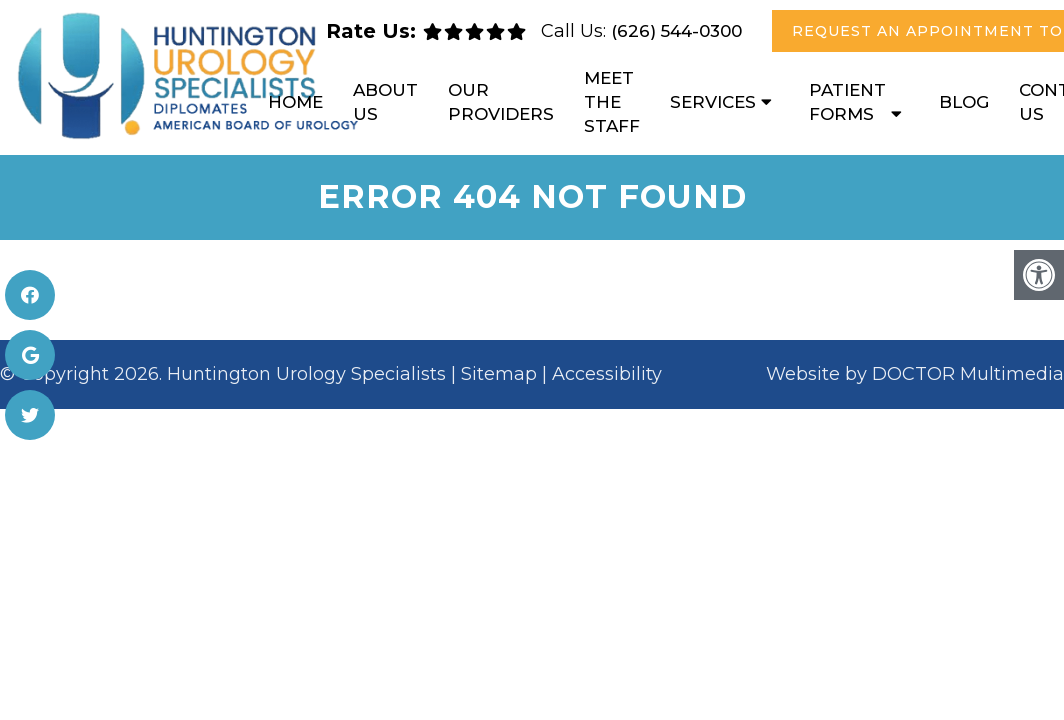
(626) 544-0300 (676, 31)
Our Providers (501, 102)
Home (295, 102)
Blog (964, 102)
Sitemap (499, 374)
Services (713, 102)
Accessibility (607, 374)
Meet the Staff (612, 102)
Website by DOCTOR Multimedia (915, 374)
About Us (385, 102)
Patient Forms (847, 102)
